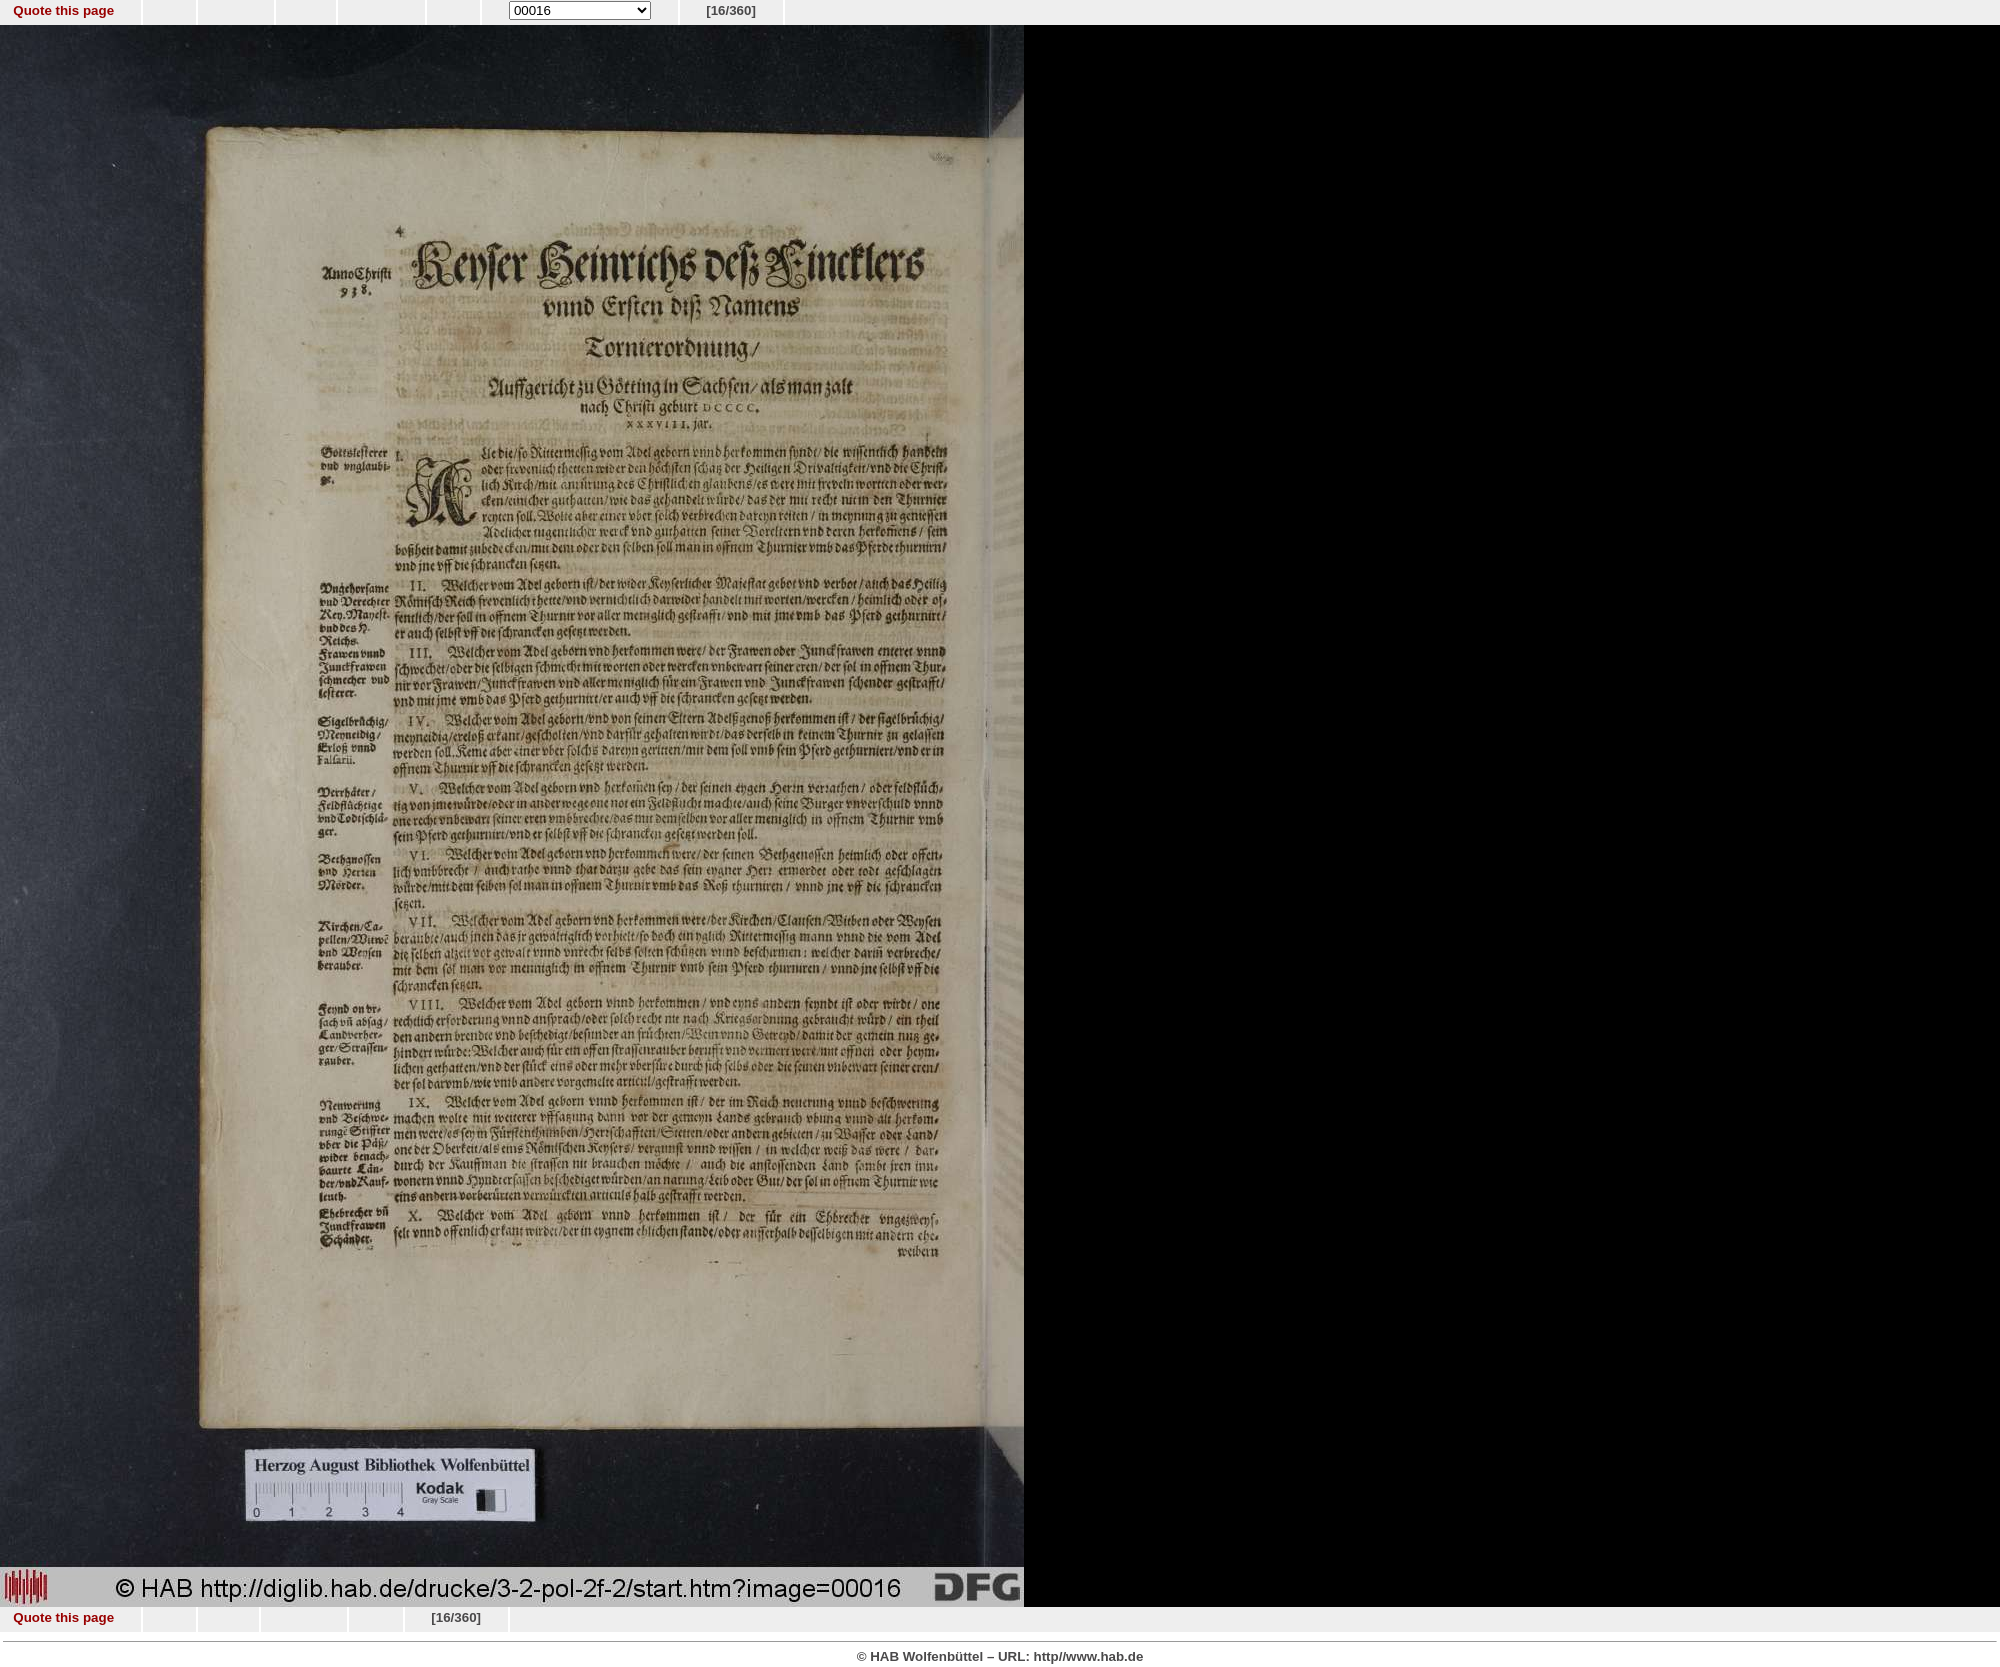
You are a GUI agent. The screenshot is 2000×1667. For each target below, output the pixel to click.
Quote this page (63, 10)
